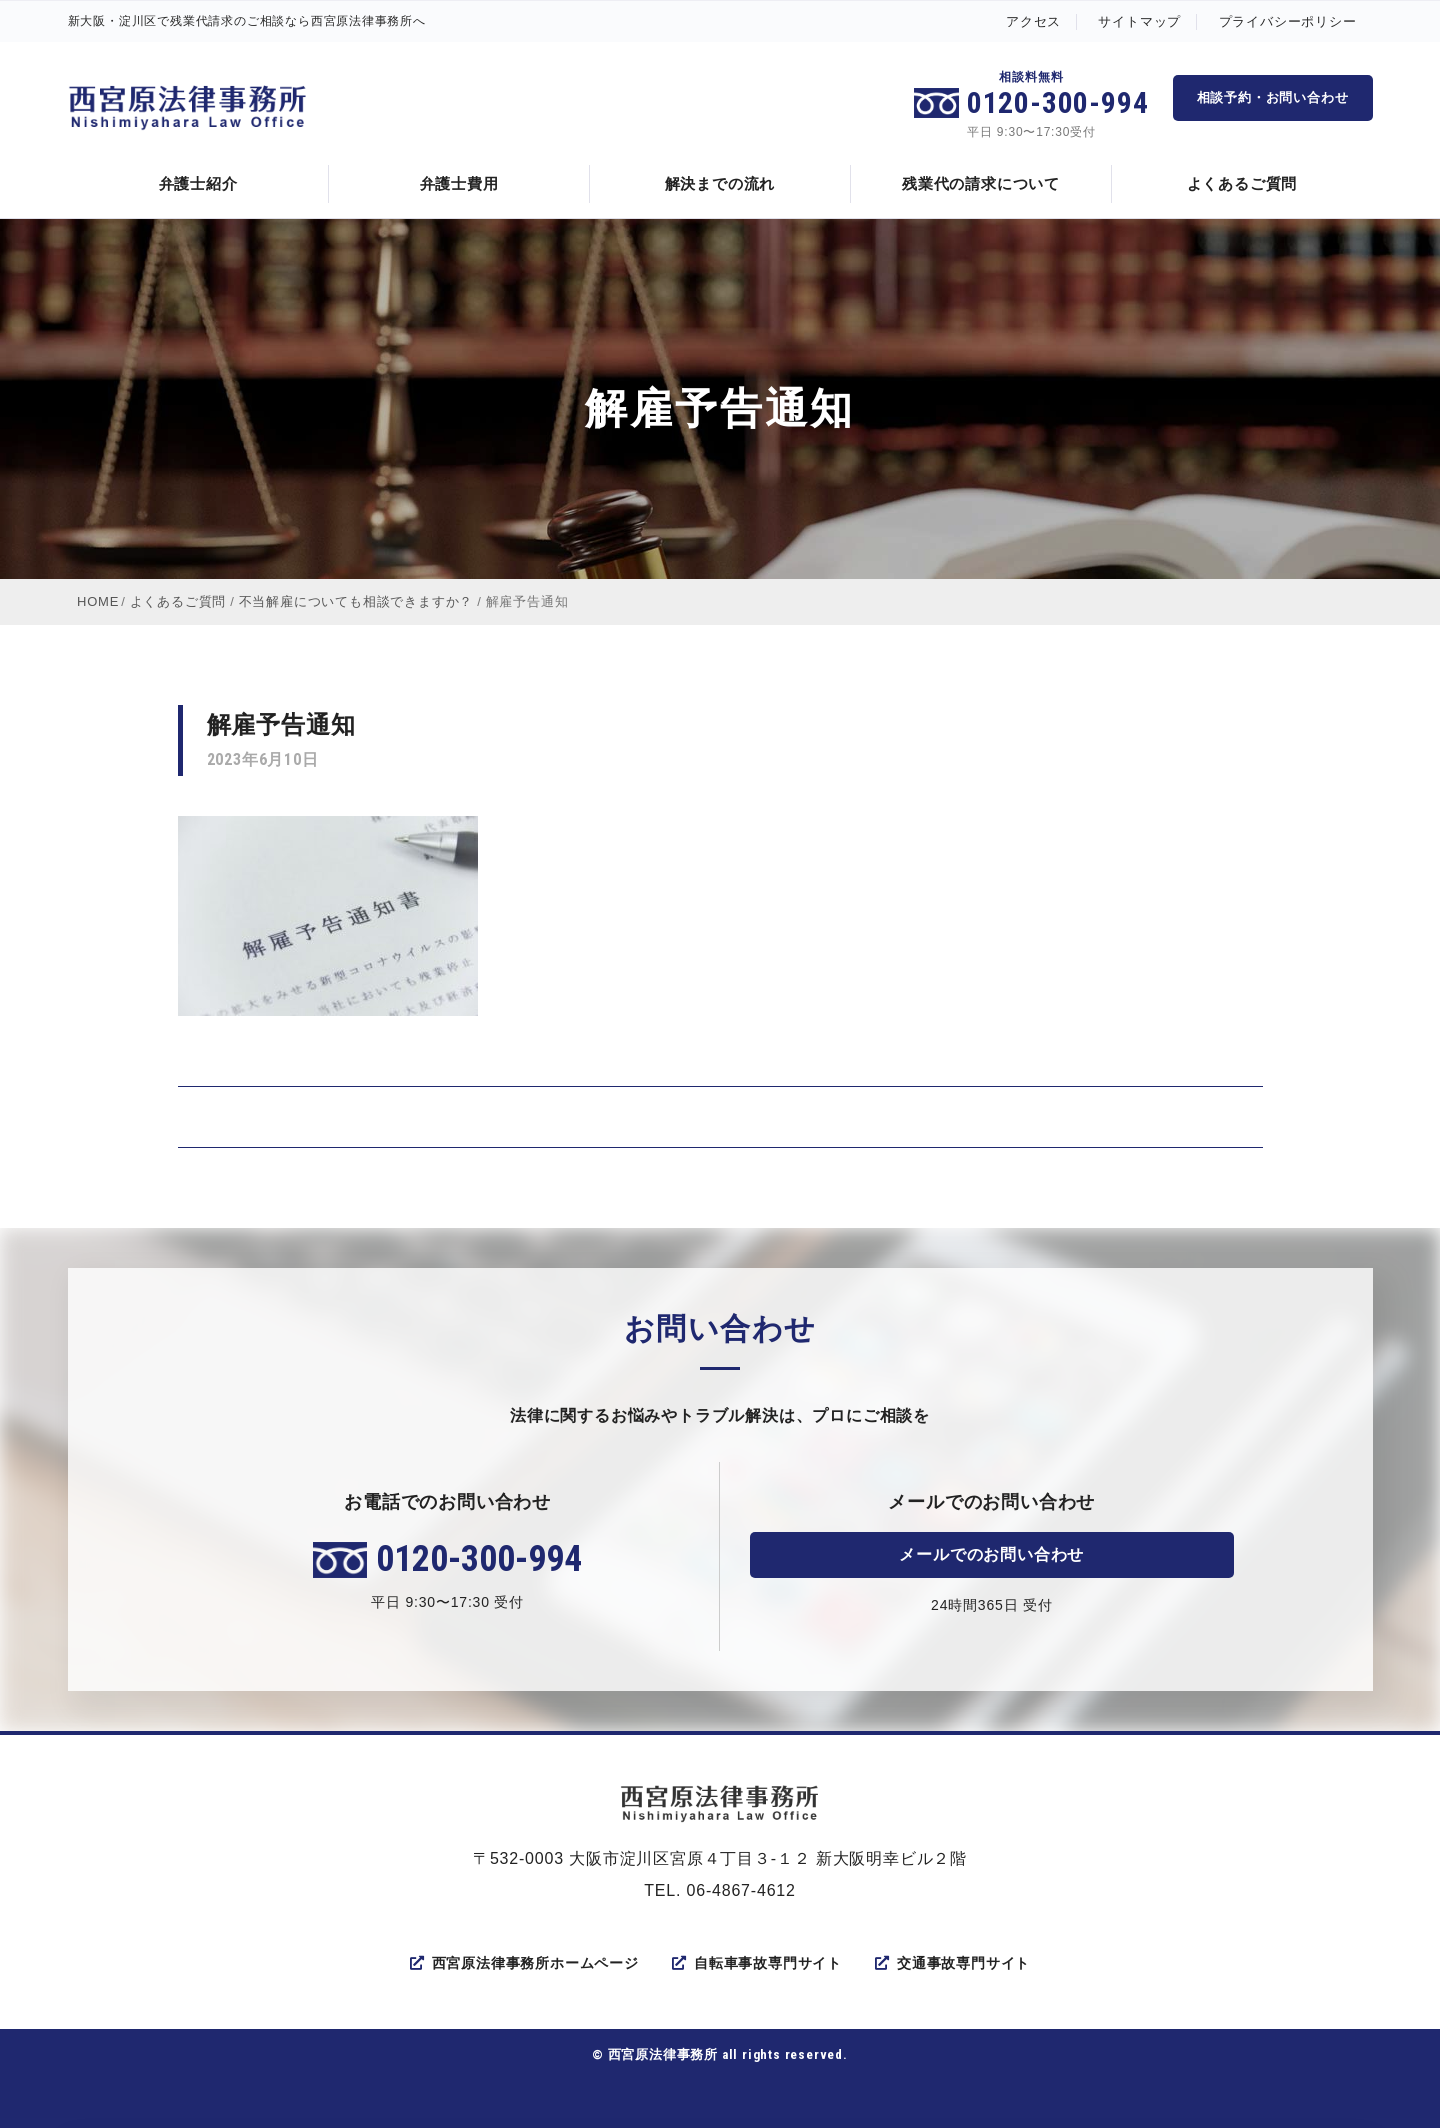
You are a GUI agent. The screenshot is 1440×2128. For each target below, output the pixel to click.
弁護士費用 (459, 183)
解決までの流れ (720, 183)
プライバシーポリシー (1288, 21)
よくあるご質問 (1242, 183)
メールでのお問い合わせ (991, 1554)
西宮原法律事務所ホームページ (524, 1963)
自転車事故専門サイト (757, 1963)
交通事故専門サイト (952, 1963)
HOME (98, 601)
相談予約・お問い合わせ (1273, 97)
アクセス (1033, 21)
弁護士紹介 (198, 183)
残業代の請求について (981, 183)
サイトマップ (1139, 21)
